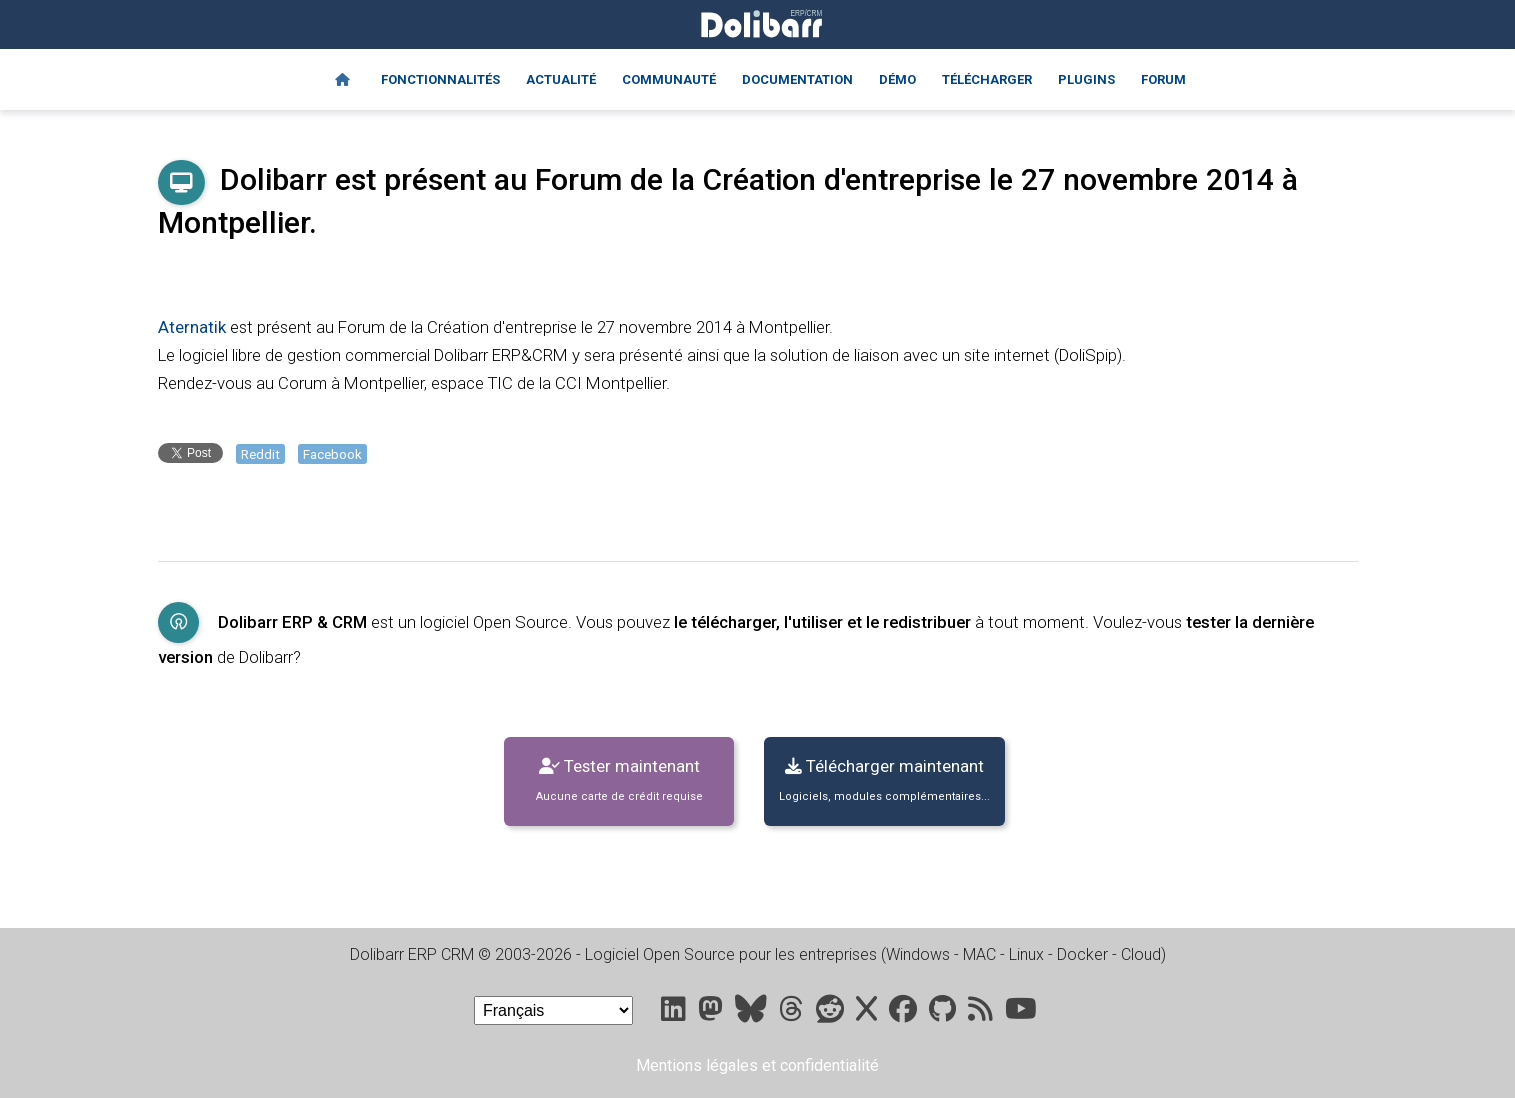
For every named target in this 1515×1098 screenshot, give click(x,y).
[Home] (342, 80)
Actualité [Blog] (561, 79)
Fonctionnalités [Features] (440, 79)
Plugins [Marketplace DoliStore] (1086, 79)
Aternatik (192, 327)
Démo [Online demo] (897, 79)
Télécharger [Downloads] (987, 79)
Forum (1163, 79)
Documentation (797, 79)
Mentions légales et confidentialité (757, 1065)
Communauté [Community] (669, 79)
